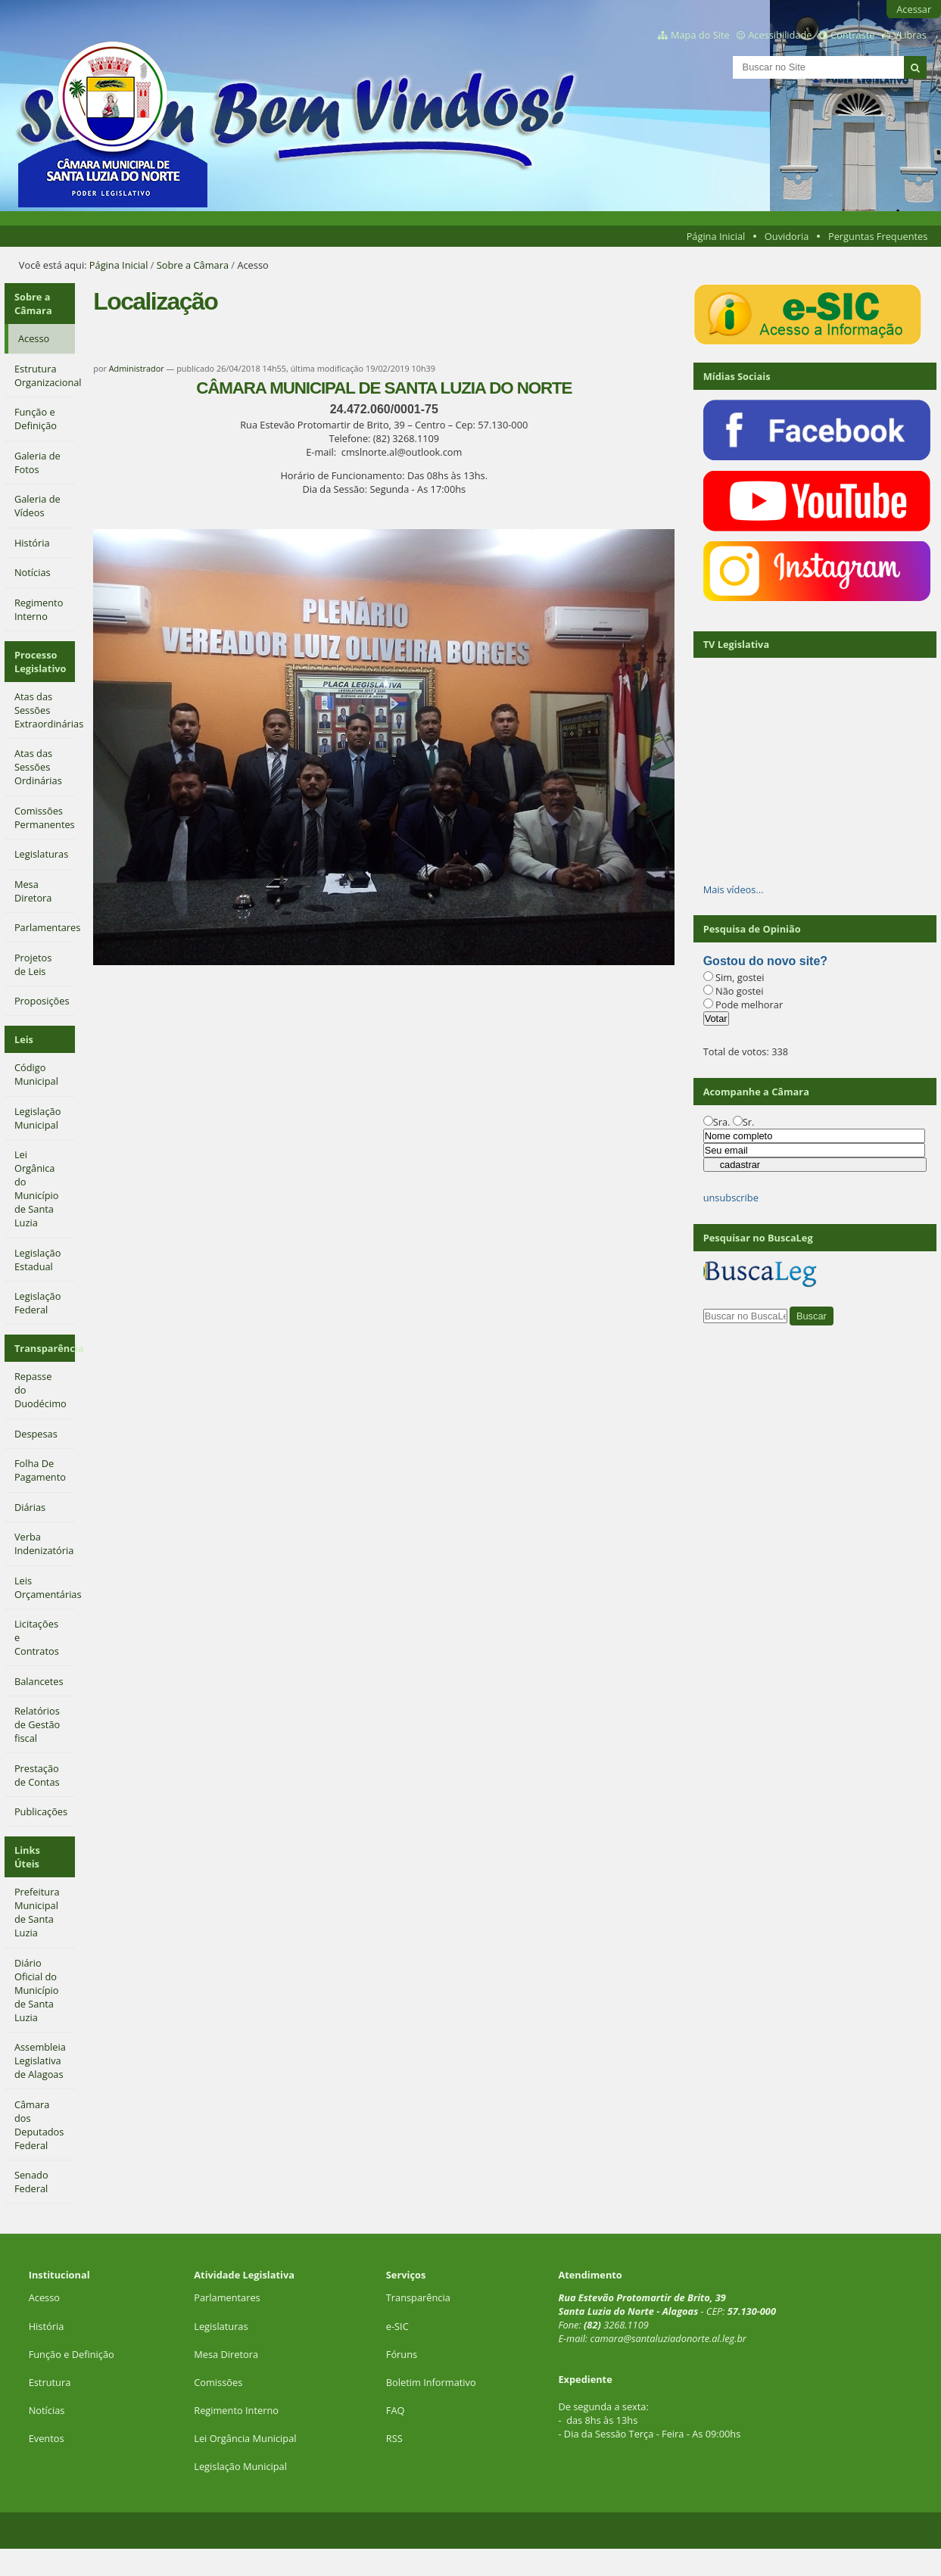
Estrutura (50, 2382)
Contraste (852, 35)
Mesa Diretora (226, 2354)
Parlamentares (227, 2297)
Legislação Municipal (240, 2466)
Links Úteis (27, 1856)
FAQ (395, 2410)
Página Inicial (716, 236)
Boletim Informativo (431, 2382)
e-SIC (397, 2326)
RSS (394, 2438)
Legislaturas (221, 2326)
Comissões (218, 2382)
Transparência (44, 1348)
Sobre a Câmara (193, 265)
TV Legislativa (736, 644)
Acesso (44, 2297)
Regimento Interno (236, 2410)
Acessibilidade (780, 35)
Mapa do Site (700, 35)
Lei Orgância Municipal (245, 2438)
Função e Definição (71, 2354)
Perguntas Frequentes (877, 236)
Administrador (136, 368)
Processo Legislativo (40, 661)
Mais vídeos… (733, 889)
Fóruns (401, 2354)
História (46, 2326)
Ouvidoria (787, 236)
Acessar (913, 9)
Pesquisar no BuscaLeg (758, 1237)
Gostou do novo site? (765, 961)
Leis (23, 1039)
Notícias (47, 2410)
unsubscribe (731, 1197)
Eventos (46, 2438)
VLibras (910, 35)
